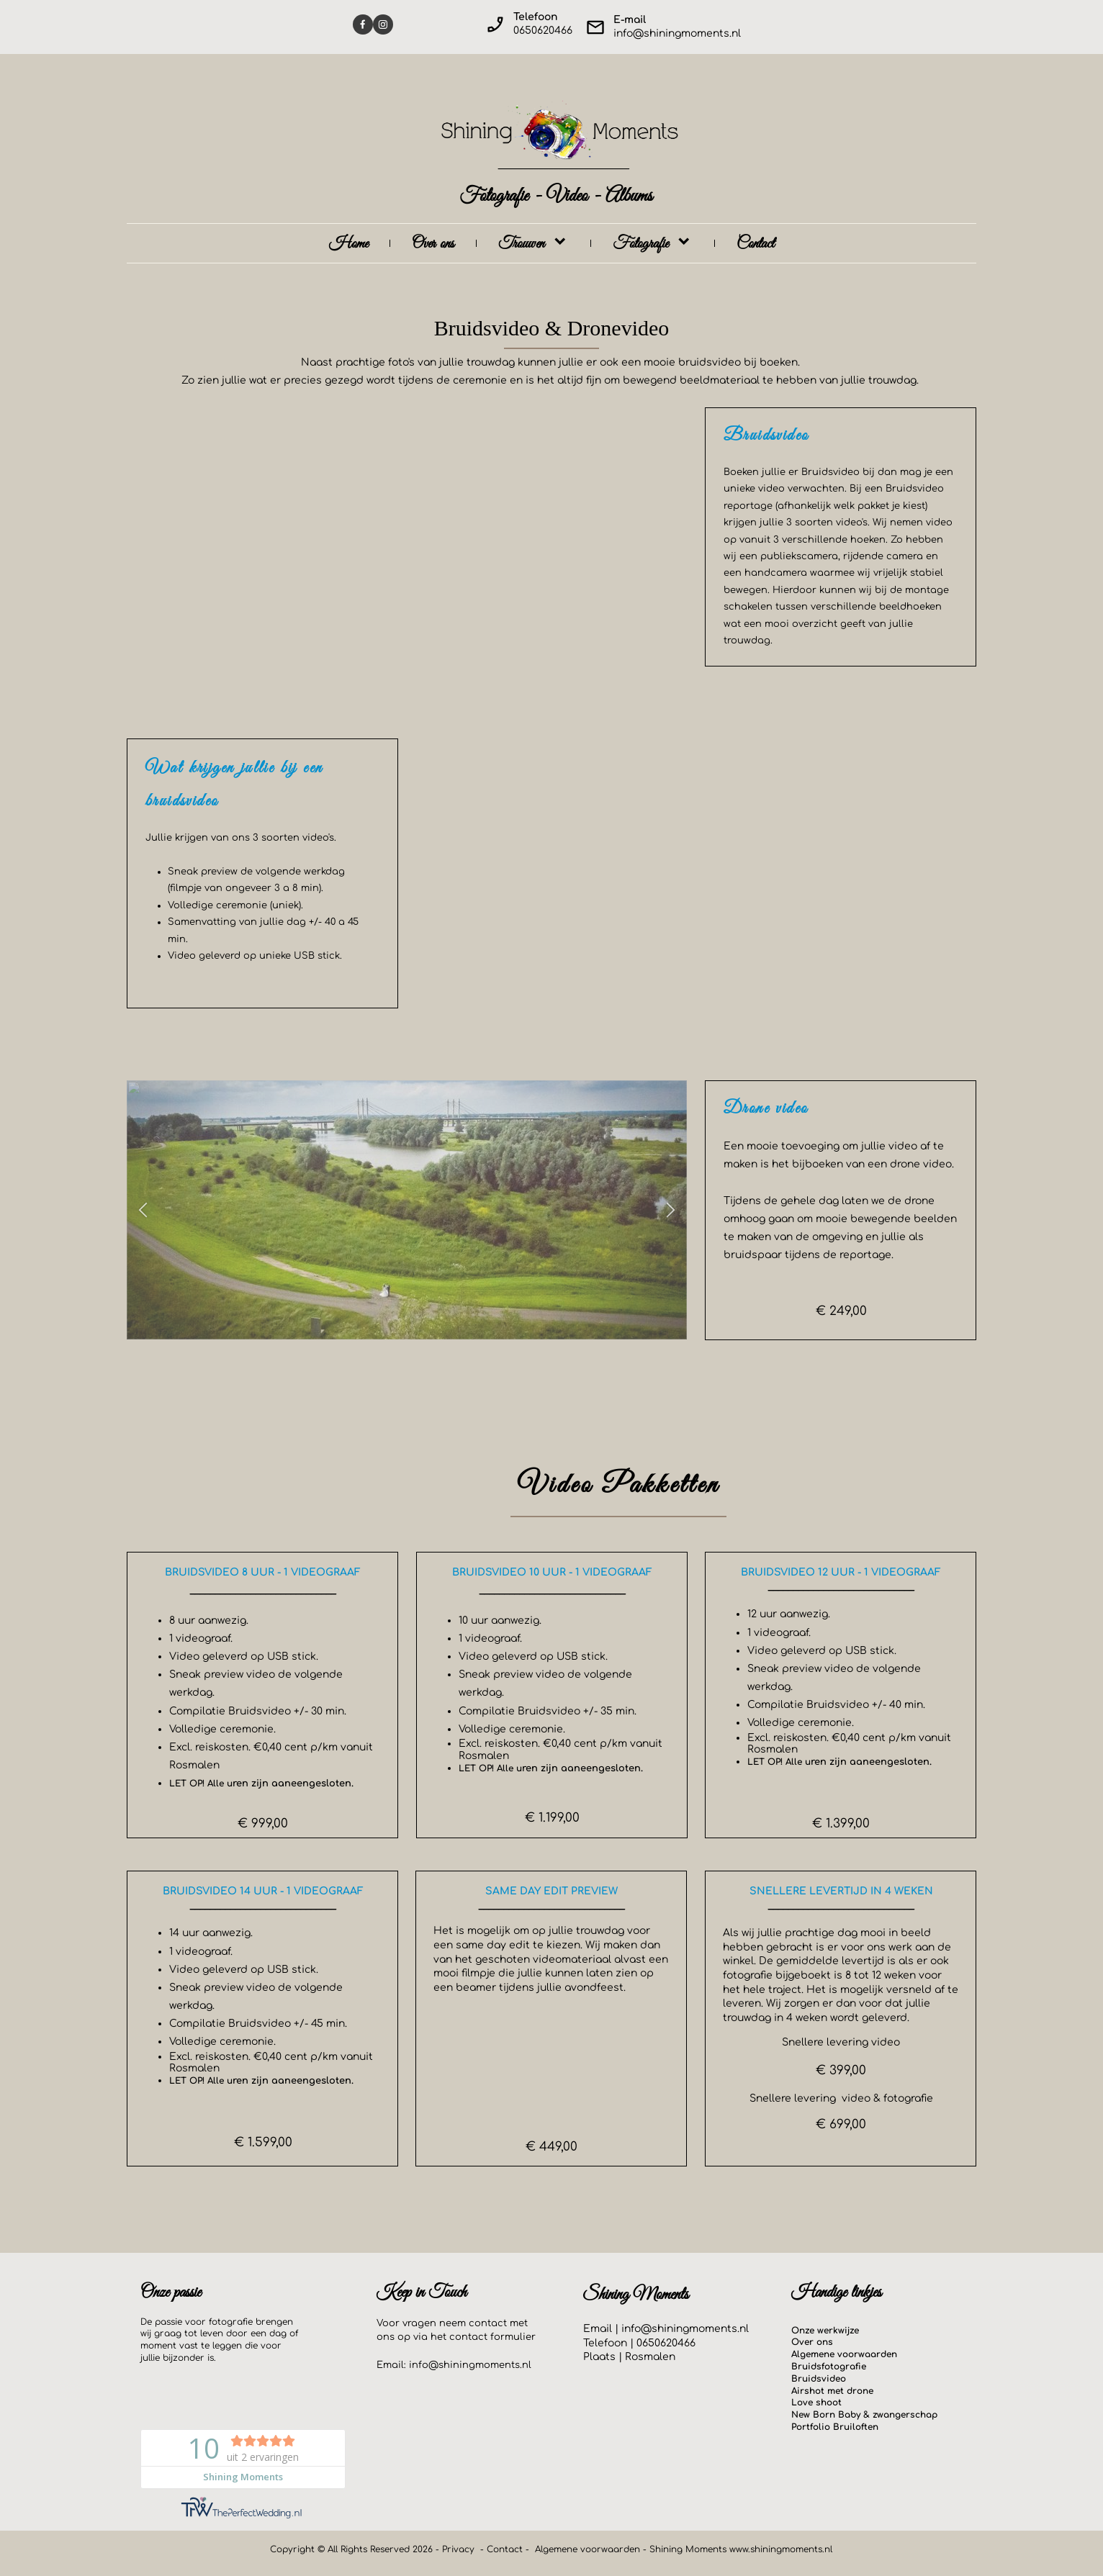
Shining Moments (689, 2549)
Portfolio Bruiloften (834, 2427)
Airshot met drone (832, 2391)
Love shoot (816, 2403)
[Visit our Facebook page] (363, 24)
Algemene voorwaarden (844, 2354)
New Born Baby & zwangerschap (864, 2415)
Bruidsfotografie (828, 2367)
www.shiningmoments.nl (780, 2549)
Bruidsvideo (818, 2379)
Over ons (812, 2342)
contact (468, 2337)
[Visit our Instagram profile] (383, 24)
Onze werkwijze (825, 2331)
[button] (143, 1210)
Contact (505, 2549)
